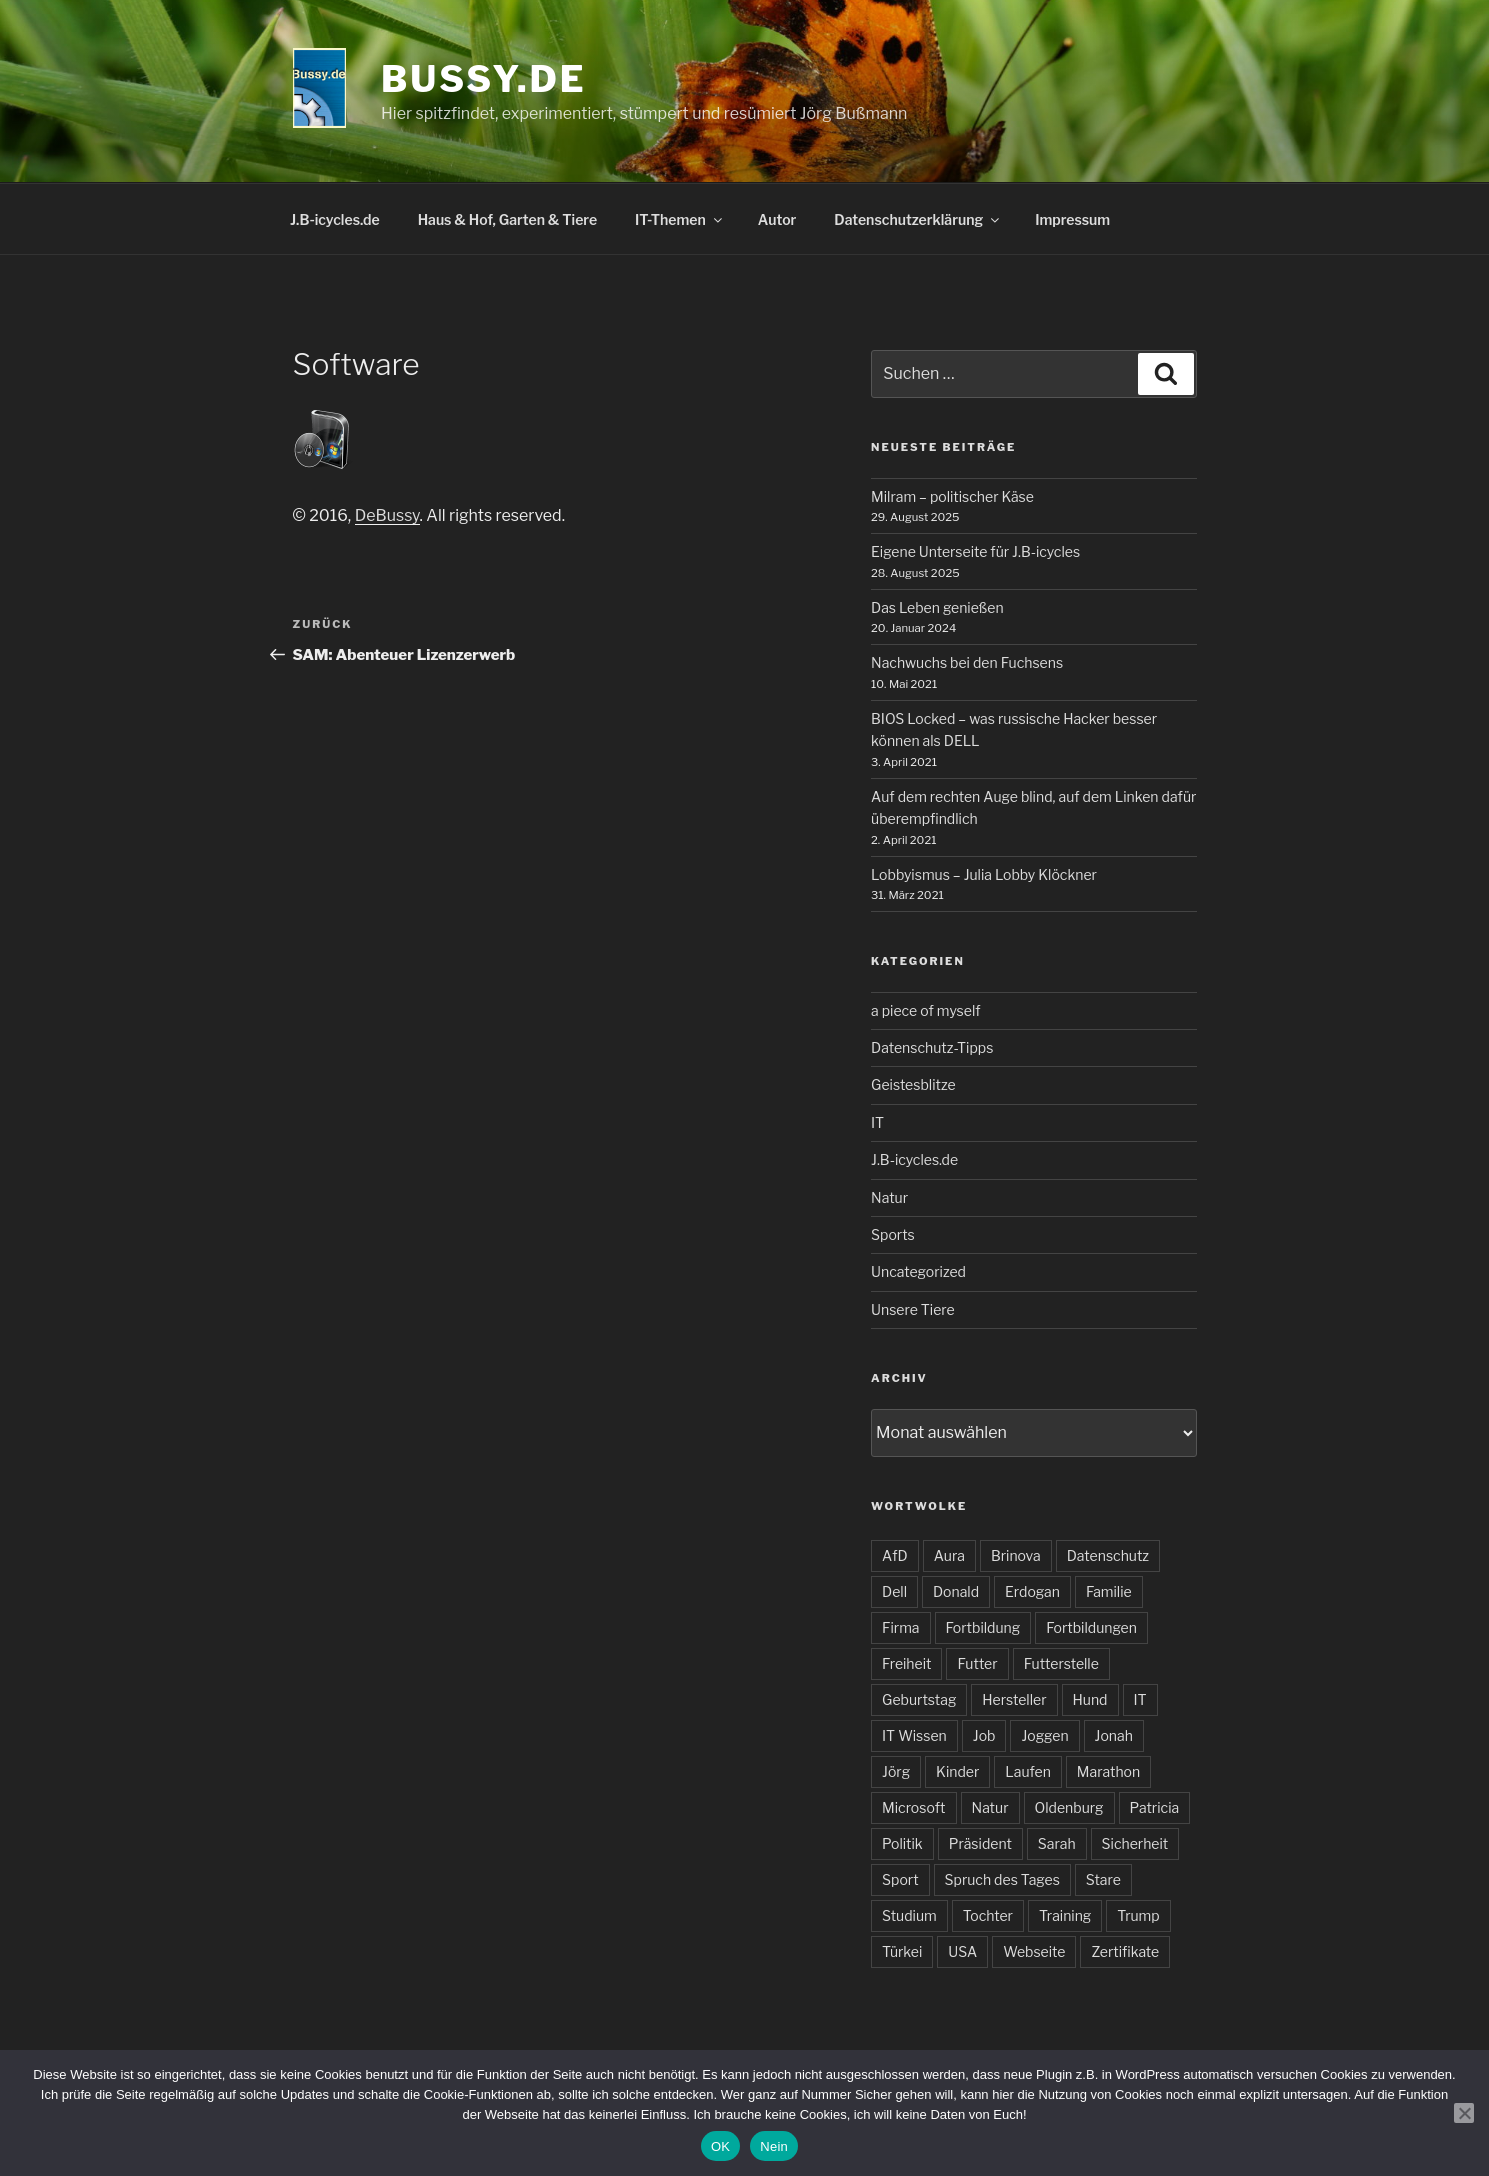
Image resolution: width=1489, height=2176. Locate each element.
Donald (956, 1591)
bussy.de (483, 79)
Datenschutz (1108, 1555)
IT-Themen (680, 219)
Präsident (980, 1843)
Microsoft (913, 1807)
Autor (777, 219)
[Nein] (1464, 2113)
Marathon (1108, 1771)
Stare (1103, 1879)
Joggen (1044, 1735)
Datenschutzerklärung (918, 219)
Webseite (1034, 1951)
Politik (902, 1843)
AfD (895, 1555)
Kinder (957, 1771)
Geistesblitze (913, 1084)
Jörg (896, 1771)
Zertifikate (1125, 1951)
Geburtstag (919, 1699)
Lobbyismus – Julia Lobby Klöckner (984, 874)
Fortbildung (983, 1627)
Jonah (1114, 1735)
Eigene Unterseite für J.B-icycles (975, 551)
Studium (909, 1915)
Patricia (1155, 1807)
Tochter (988, 1915)
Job (984, 1735)
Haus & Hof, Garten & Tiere (507, 219)
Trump (1138, 1915)
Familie (1109, 1591)
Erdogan (1032, 1591)
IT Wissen (914, 1735)
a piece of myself (925, 1010)
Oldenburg (1069, 1807)
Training (1065, 1915)
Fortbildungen (1091, 1627)
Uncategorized (918, 1271)
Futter (977, 1663)
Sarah (1057, 1843)
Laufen (1028, 1771)
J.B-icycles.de (335, 219)
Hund (1090, 1699)
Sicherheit (1135, 1843)
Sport (900, 1879)
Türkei (902, 1951)
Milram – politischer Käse (952, 496)
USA (962, 1951)
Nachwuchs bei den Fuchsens (967, 662)
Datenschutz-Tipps (932, 1047)
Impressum (1072, 219)
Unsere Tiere (913, 1309)
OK (720, 2146)
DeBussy (387, 515)
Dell (894, 1591)
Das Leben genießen (937, 607)
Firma (900, 1627)
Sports (893, 1234)
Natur (889, 1197)
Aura (949, 1555)
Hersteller (1014, 1699)
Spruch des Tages (1002, 1879)
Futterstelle (1061, 1663)
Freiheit (906, 1663)
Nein (774, 2146)
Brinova (1016, 1555)
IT (877, 1122)
